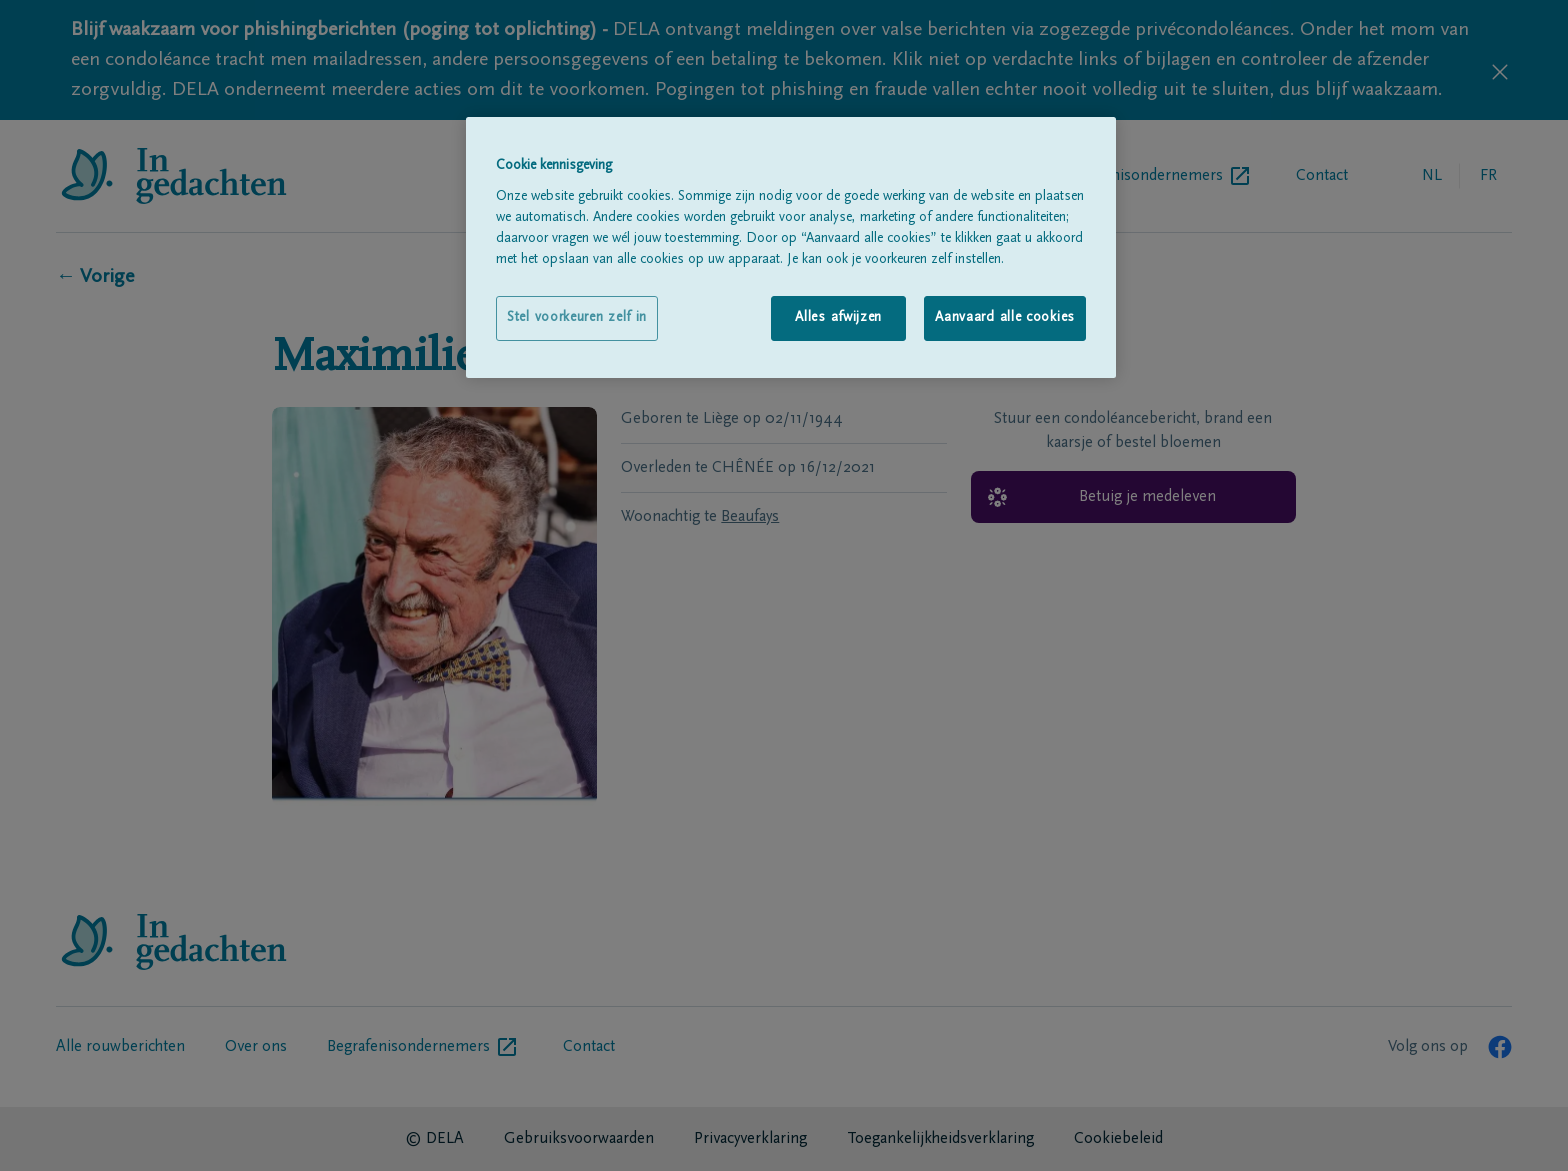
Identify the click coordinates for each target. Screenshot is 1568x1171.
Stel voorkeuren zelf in (577, 318)
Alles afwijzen (838, 318)
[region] (791, 247)
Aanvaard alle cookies (1005, 318)
